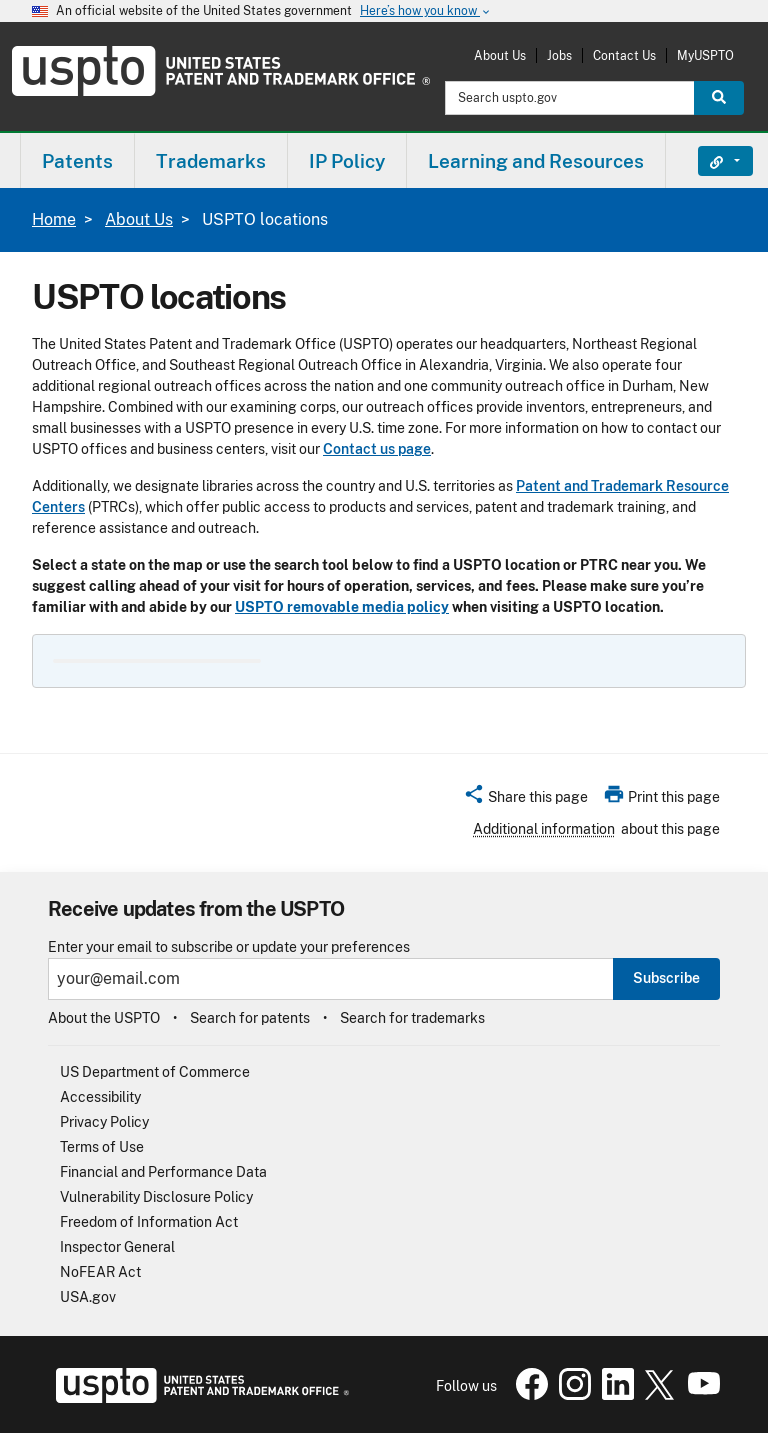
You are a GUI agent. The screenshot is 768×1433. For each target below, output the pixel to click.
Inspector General (117, 1247)
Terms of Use (102, 1147)
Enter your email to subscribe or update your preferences (229, 947)
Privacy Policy (104, 1122)
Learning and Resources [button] (536, 161)
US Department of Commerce (155, 1072)
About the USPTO (104, 1018)
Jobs (559, 55)
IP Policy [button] (347, 161)
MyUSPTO (705, 55)
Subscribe (666, 978)
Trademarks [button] (211, 161)
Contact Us (624, 55)
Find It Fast (710, 161)
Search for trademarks (412, 1018)
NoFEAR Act (100, 1272)
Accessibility (100, 1097)
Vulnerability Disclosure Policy (156, 1197)
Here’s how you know (426, 11)
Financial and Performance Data (163, 1172)
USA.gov (88, 1297)
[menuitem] (77, 160)
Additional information (544, 829)
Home (54, 219)
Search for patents (250, 1018)
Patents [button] (77, 161)
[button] (525, 800)
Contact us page (377, 449)
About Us (500, 55)
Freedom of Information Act (149, 1222)
